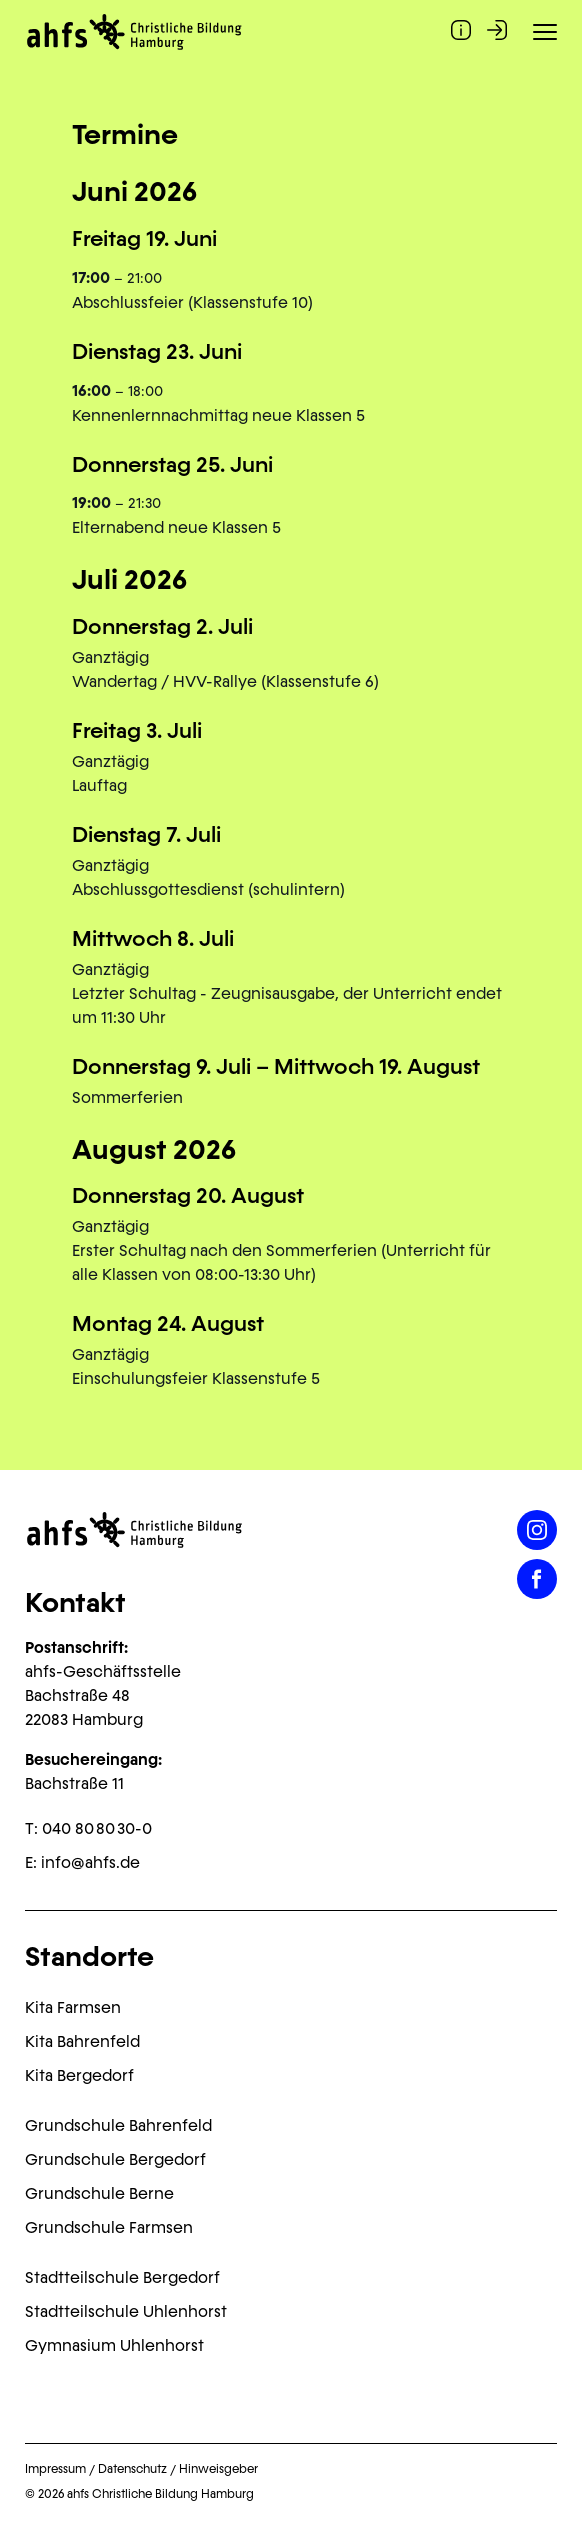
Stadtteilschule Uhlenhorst (126, 2311)
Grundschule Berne (99, 2193)
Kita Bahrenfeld (82, 2041)
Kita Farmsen (73, 2007)
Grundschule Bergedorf (115, 2159)
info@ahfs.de (90, 1862)
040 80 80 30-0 (97, 1828)
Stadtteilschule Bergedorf (122, 2277)
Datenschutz (132, 2469)
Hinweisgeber (218, 2469)
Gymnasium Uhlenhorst (114, 2345)
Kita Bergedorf (79, 2075)
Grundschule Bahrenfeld (118, 2125)
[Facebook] (537, 1579)
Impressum (55, 2469)
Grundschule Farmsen (109, 2227)
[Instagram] (537, 1530)
